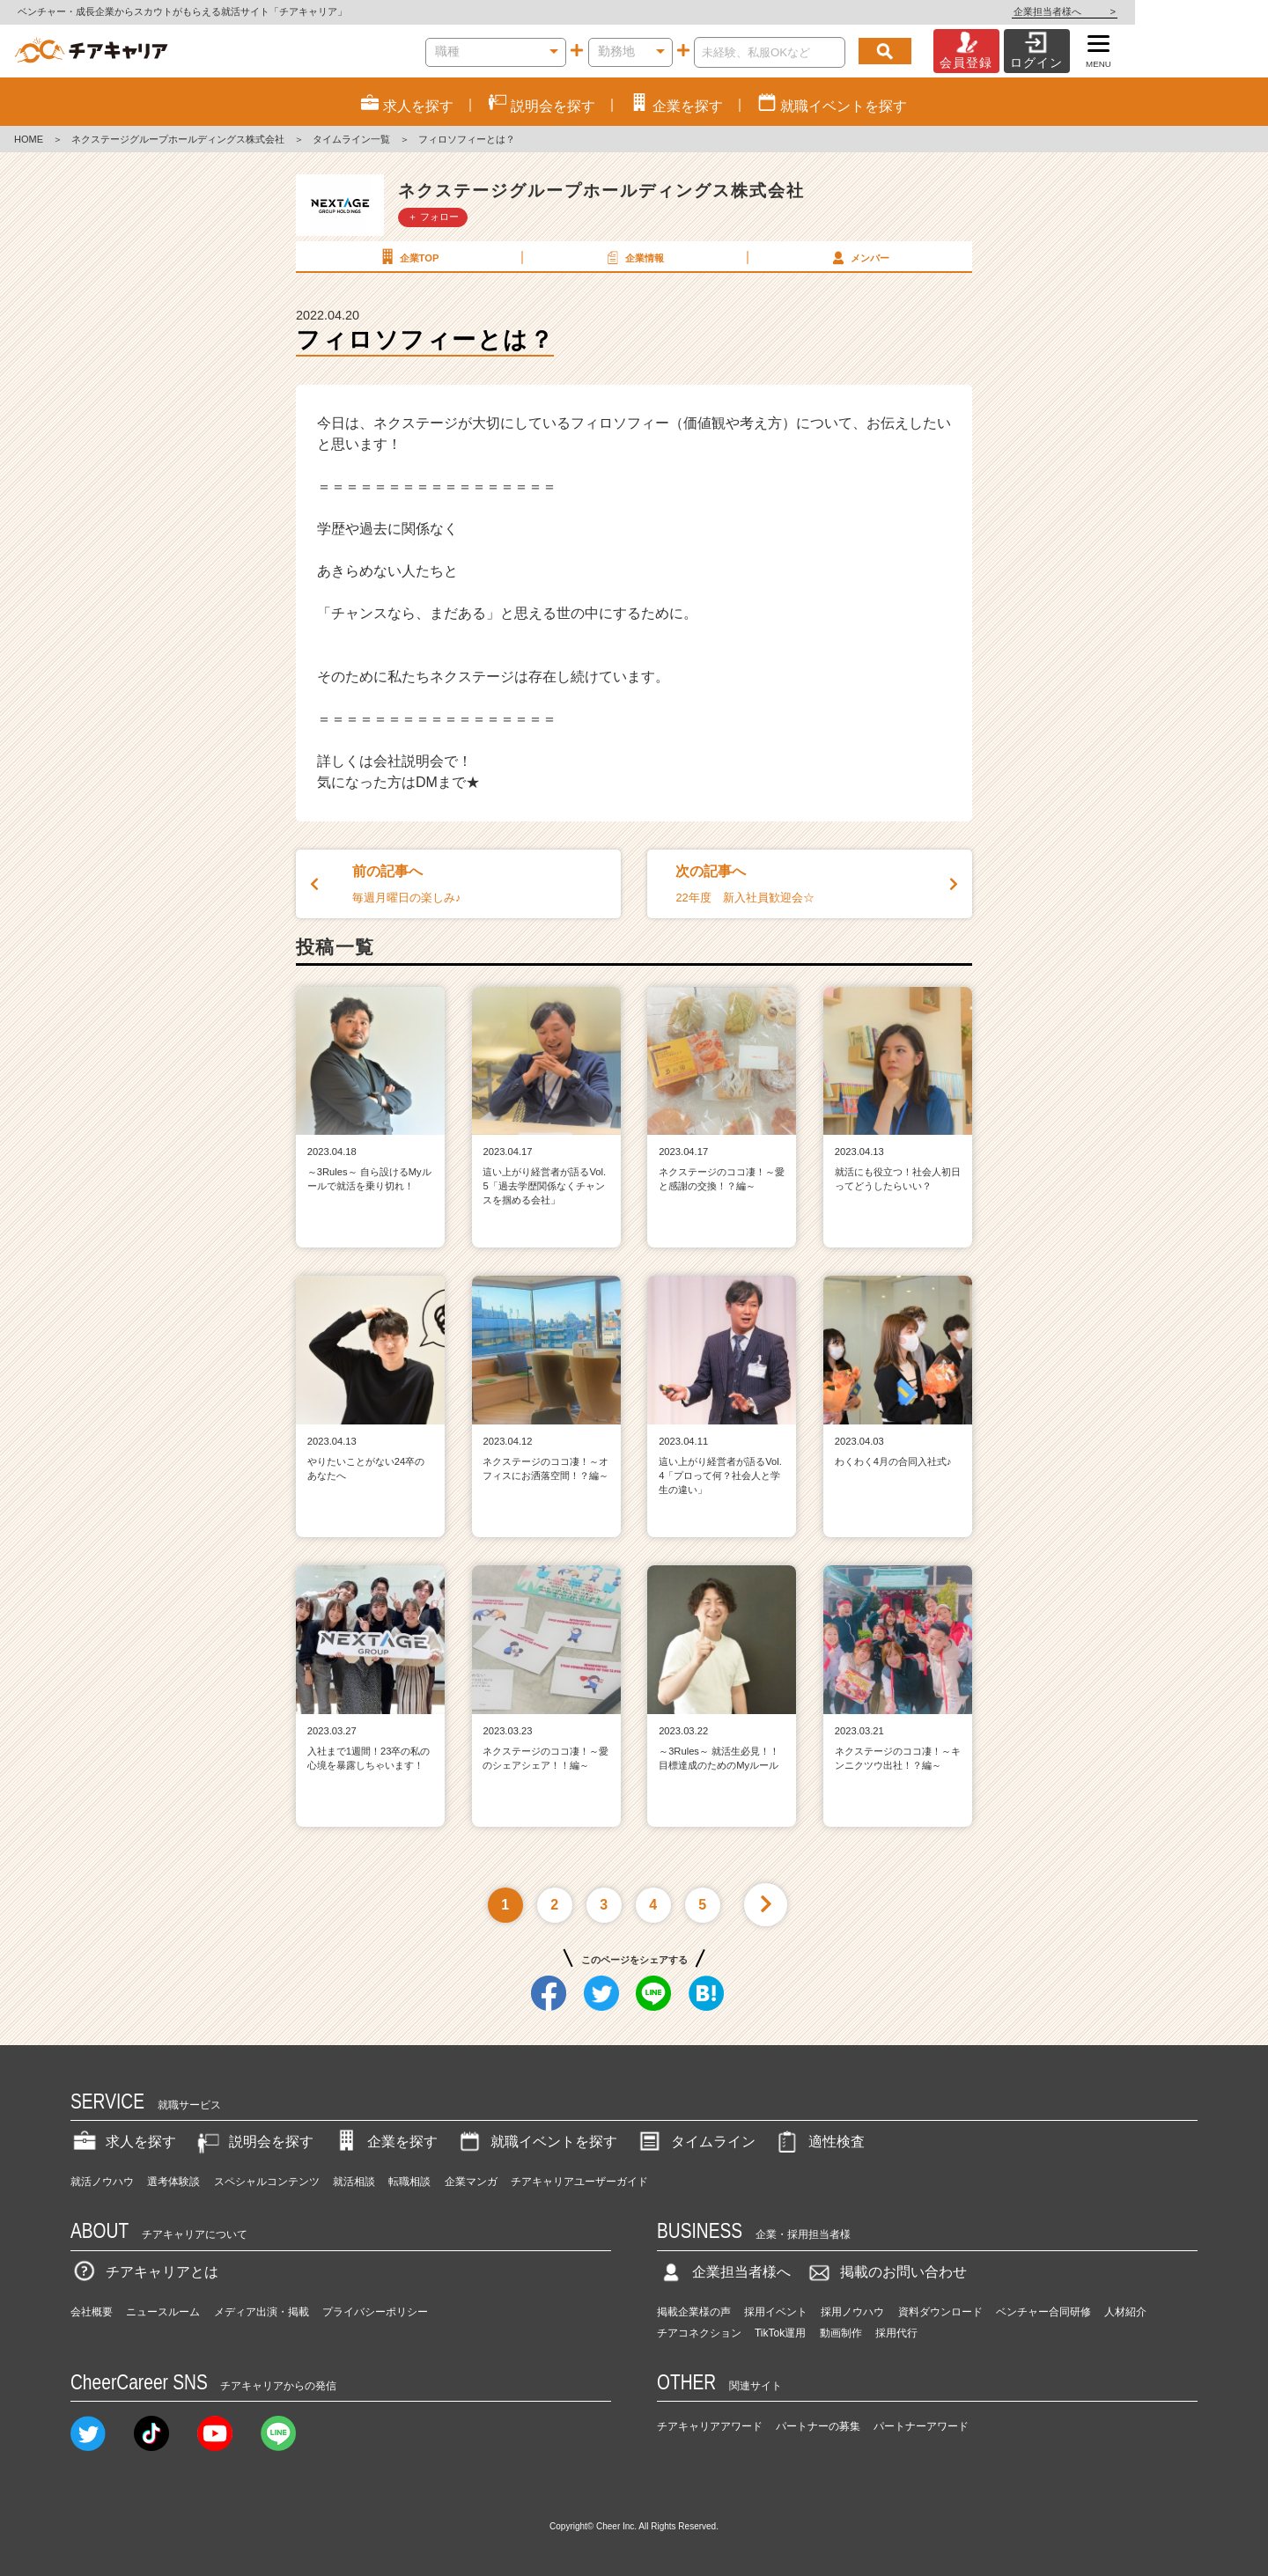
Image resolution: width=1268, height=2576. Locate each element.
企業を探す (385, 2141)
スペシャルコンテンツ (267, 2181)
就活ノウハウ (102, 2181)
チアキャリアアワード (710, 2426)
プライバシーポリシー (375, 2312)
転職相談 (409, 2181)
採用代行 (896, 2333)
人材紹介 (1125, 2312)
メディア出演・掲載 (261, 2312)
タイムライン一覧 (351, 139)
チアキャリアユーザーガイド (579, 2181)
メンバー (858, 257)
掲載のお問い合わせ (886, 2271)
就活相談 (354, 2181)
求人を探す (123, 2141)
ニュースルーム (163, 2312)
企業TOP (408, 257)
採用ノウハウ (852, 2312)
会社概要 (91, 2312)
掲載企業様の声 (694, 2312)
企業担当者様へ (1197, 11)
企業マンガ (471, 2181)
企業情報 (633, 257)
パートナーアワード (921, 2426)
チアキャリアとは (144, 2271)
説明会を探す (253, 2141)
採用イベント (775, 2312)
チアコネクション (699, 2333)
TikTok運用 (780, 2333)
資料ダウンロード (940, 2312)
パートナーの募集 (818, 2426)
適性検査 (819, 2141)
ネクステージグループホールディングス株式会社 (177, 139)
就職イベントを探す (536, 2141)
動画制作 (841, 2333)
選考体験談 (173, 2181)
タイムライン (696, 2141)
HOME (28, 139)
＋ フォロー (433, 216)
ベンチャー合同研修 (1043, 2312)
